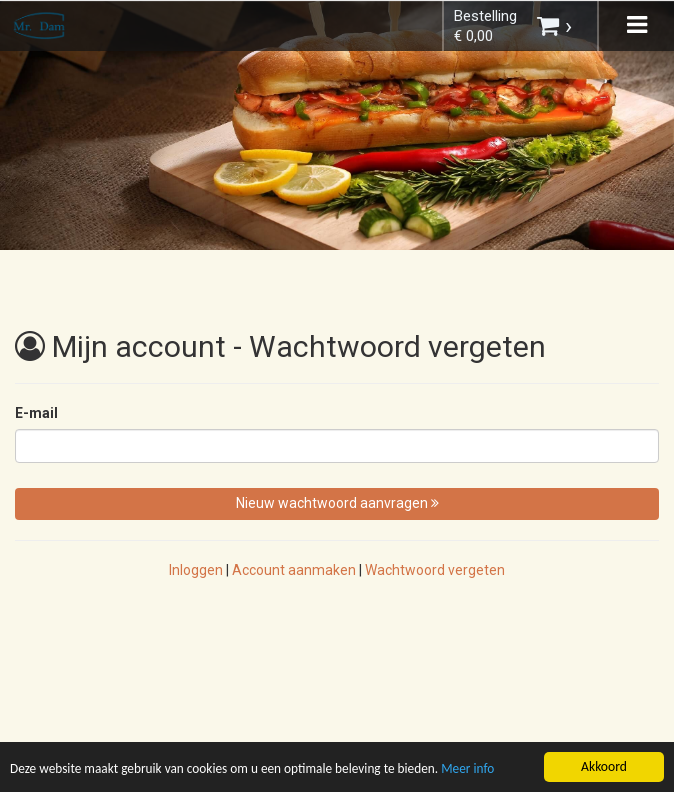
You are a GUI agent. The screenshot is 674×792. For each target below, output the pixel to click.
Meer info (478, 770)
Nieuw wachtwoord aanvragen (337, 503)
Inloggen (196, 570)
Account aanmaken (294, 570)
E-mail (36, 413)
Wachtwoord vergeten (435, 570)
